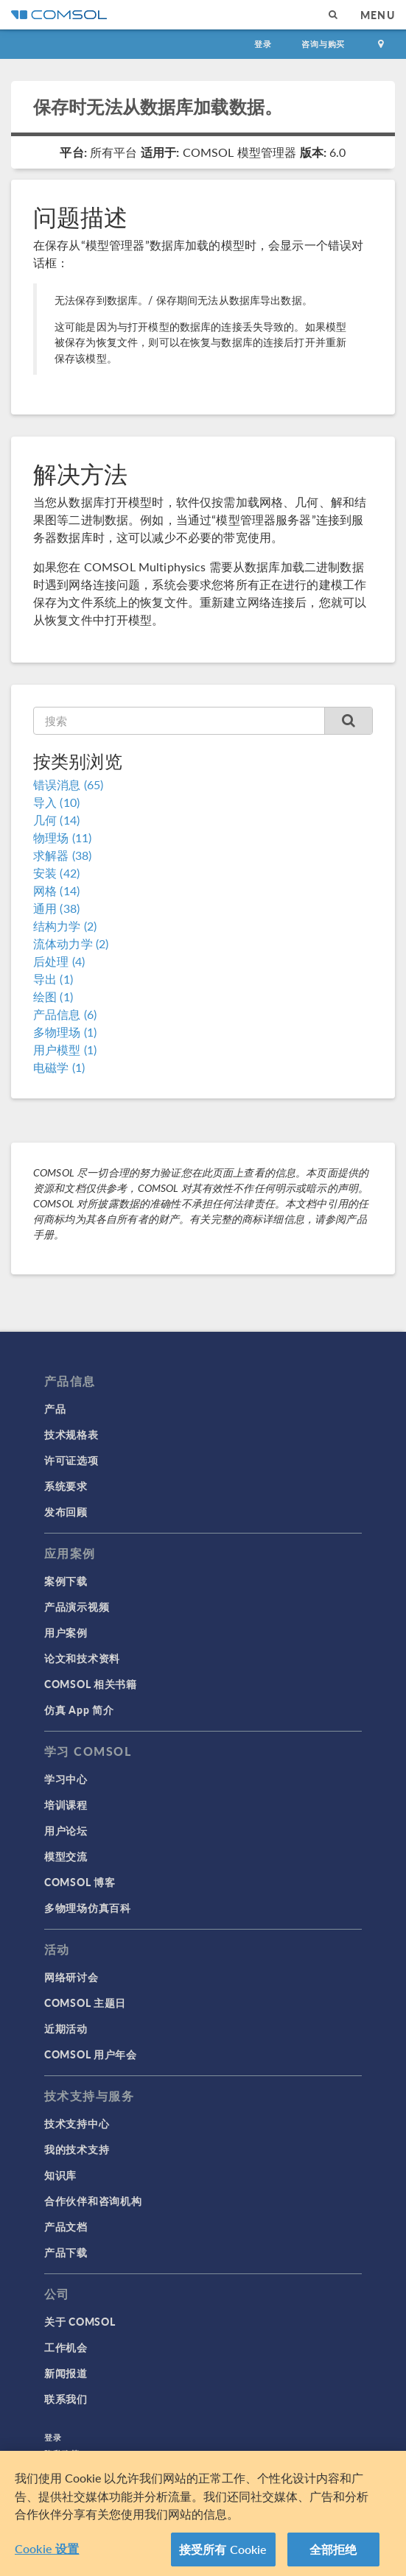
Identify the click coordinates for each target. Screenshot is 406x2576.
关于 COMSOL (79, 2321)
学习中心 (66, 1778)
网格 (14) (56, 890)
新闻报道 (66, 2372)
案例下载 (66, 1580)
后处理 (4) (59, 961)
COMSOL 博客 (79, 1881)
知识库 (60, 2174)
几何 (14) (56, 819)
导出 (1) (53, 978)
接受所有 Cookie (223, 2554)
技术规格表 (71, 1434)
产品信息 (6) (65, 1014)
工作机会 (66, 2347)
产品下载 (66, 2252)
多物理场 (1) (65, 1031)
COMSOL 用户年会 (90, 2054)
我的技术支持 (76, 2149)
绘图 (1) (53, 996)
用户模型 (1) (65, 1049)
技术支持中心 (76, 2123)
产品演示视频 (76, 1606)
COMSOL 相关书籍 (90, 1683)
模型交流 (66, 1856)
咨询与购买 (323, 43)
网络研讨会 (71, 1976)
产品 (55, 1408)
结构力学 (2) (65, 925)
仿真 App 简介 (78, 1709)
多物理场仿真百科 (87, 1907)
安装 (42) (56, 872)
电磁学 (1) (59, 1067)
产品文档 (66, 2226)
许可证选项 (71, 1460)
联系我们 (66, 2398)
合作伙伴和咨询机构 (92, 2200)
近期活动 (66, 2028)
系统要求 (66, 1485)
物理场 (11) (62, 837)
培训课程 (66, 1804)
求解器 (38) (62, 855)
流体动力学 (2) (70, 943)
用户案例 (66, 1632)
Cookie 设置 (47, 2553)
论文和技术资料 (82, 1658)
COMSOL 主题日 (85, 2002)
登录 (263, 43)
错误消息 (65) (68, 784)
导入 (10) (56, 802)
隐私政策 (62, 2453)
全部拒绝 (333, 2554)
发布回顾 (66, 1511)
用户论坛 (66, 1830)
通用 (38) (56, 908)
